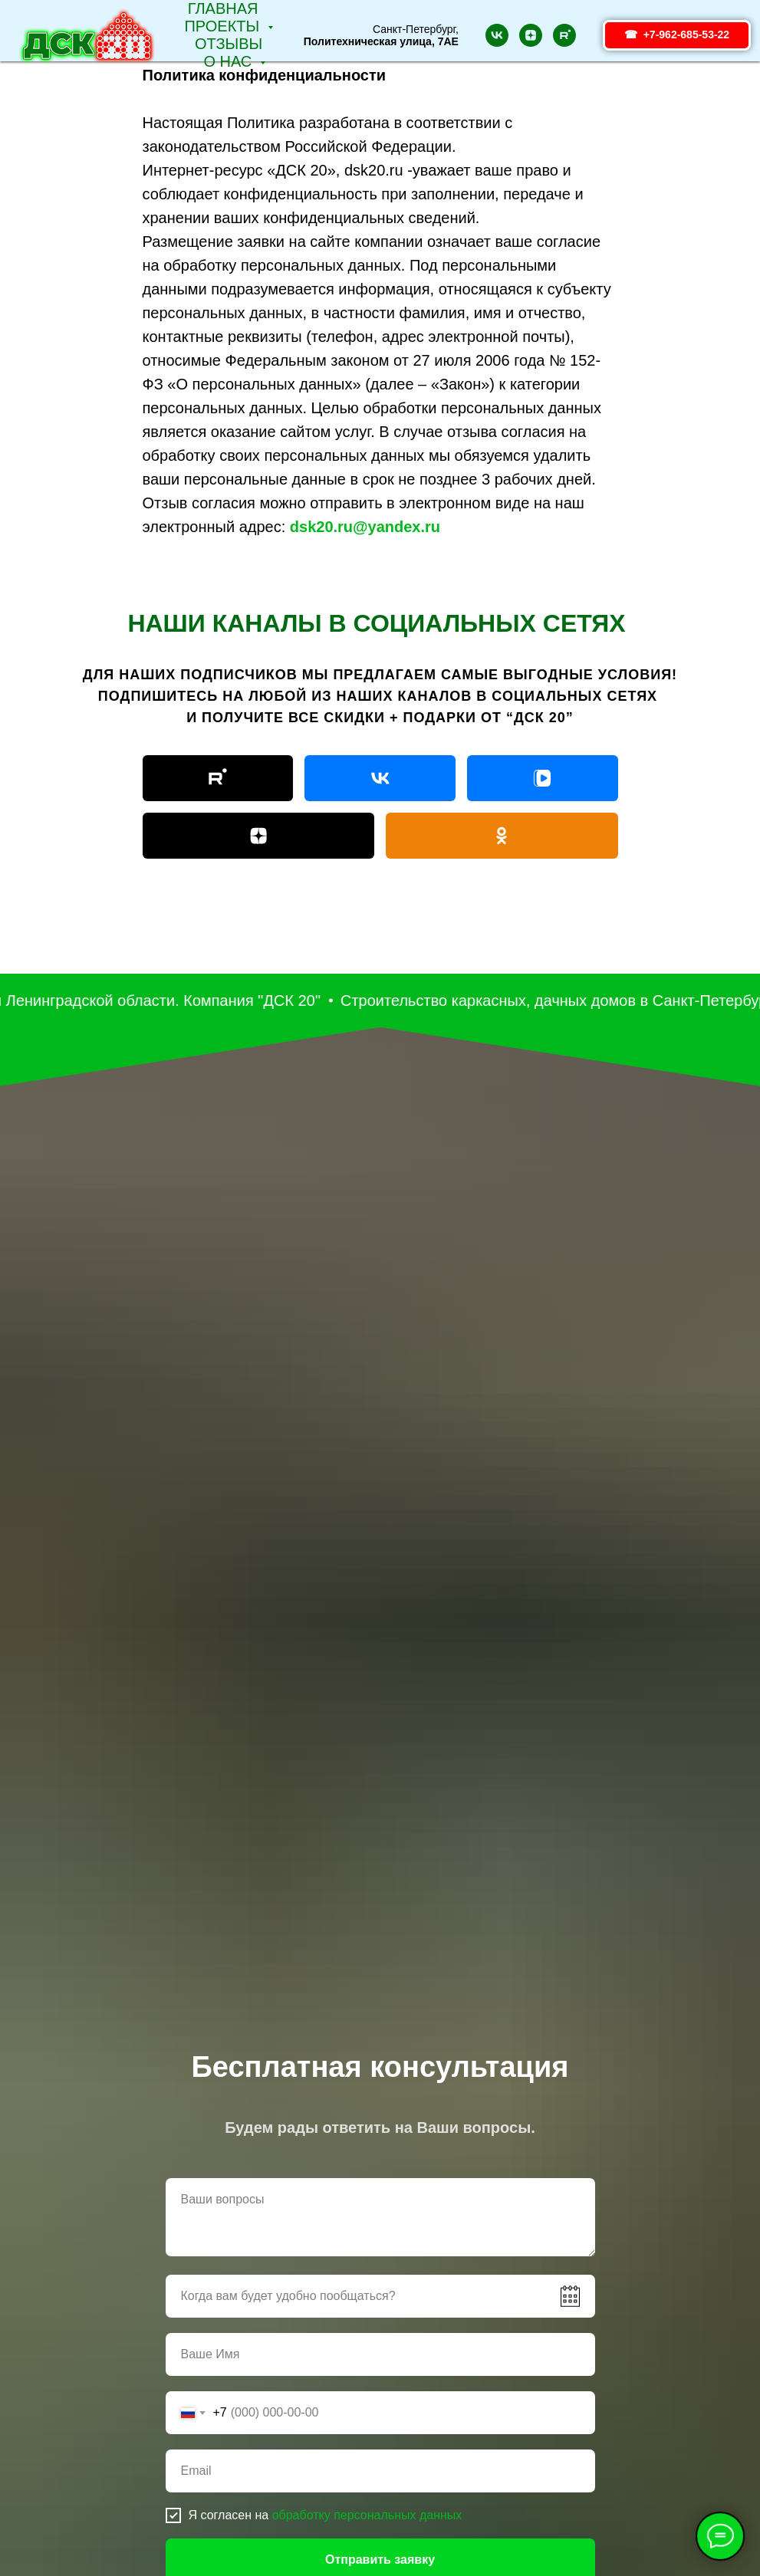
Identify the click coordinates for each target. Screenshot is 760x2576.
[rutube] (564, 35)
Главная (223, 8)
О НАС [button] (229, 61)
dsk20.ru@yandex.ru (365, 526)
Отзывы (228, 43)
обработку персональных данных (367, 2515)
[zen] (530, 35)
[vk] (496, 35)
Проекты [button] (223, 26)
